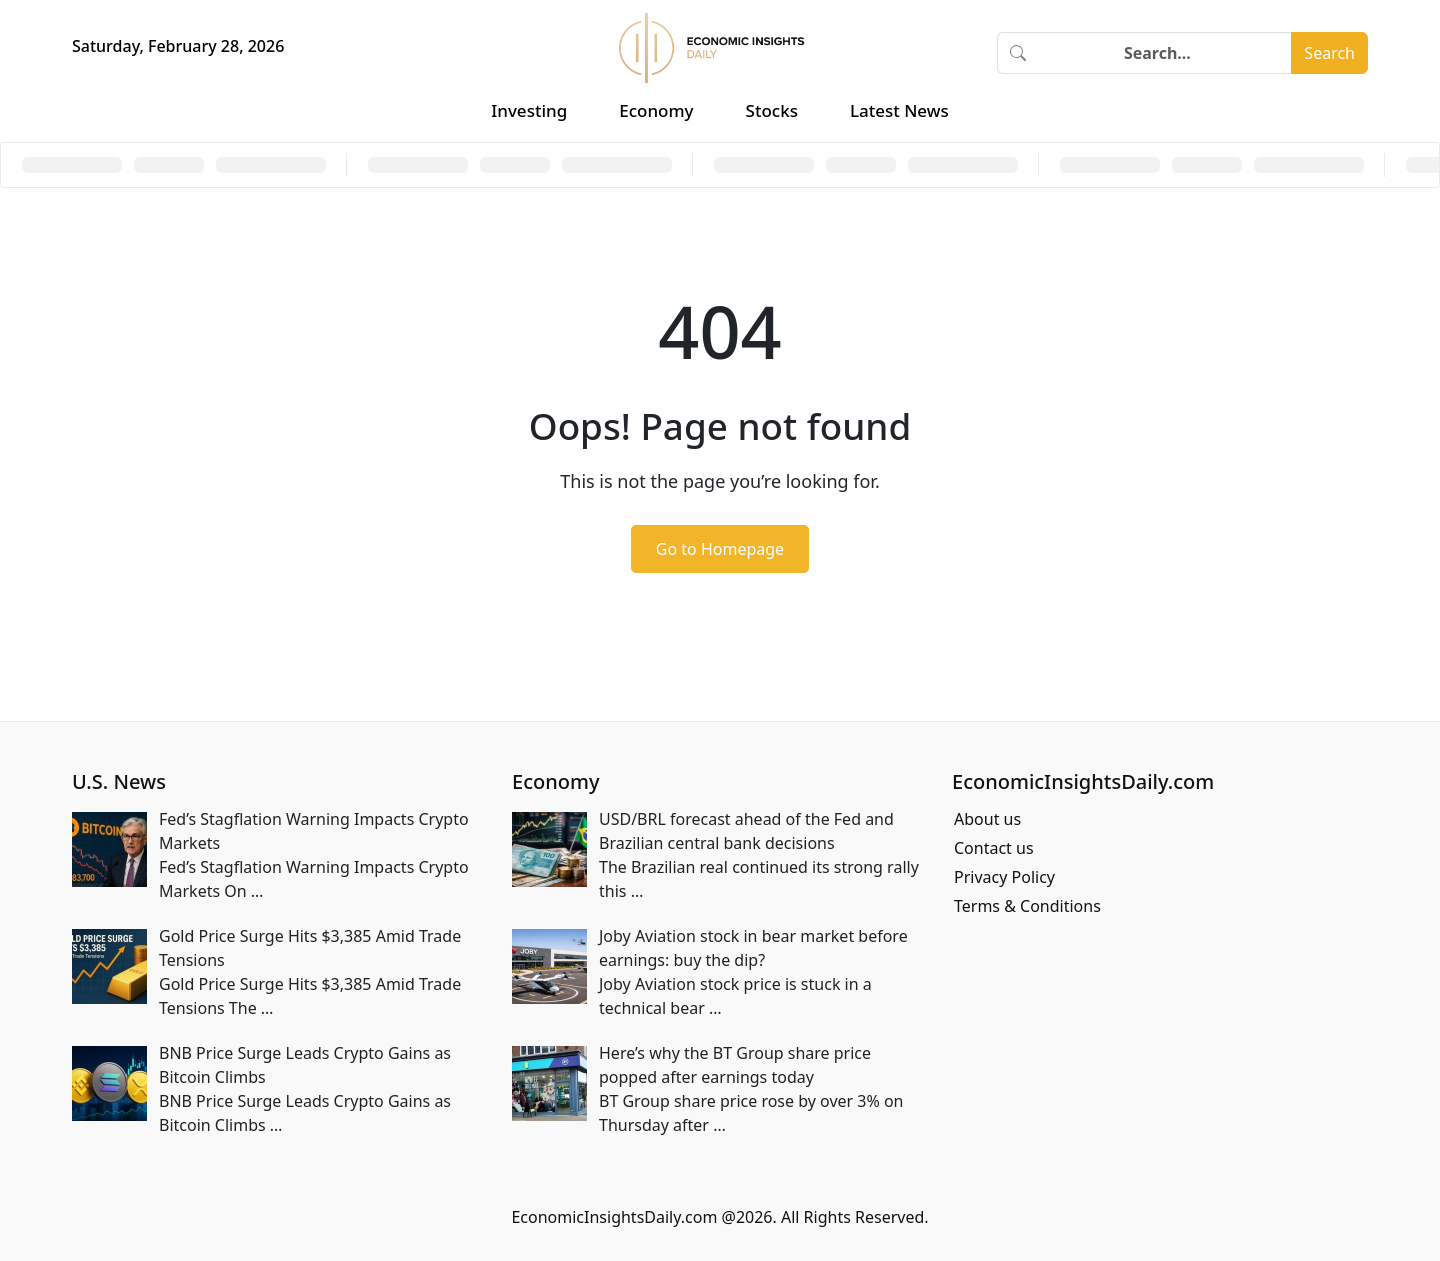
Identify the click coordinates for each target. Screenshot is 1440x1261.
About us (987, 819)
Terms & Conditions (1027, 906)
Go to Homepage (720, 549)
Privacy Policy (1004, 877)
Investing (529, 110)
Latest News (899, 110)
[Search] (1165, 53)
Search (1329, 53)
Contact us (994, 848)
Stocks (772, 110)
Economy (656, 110)
